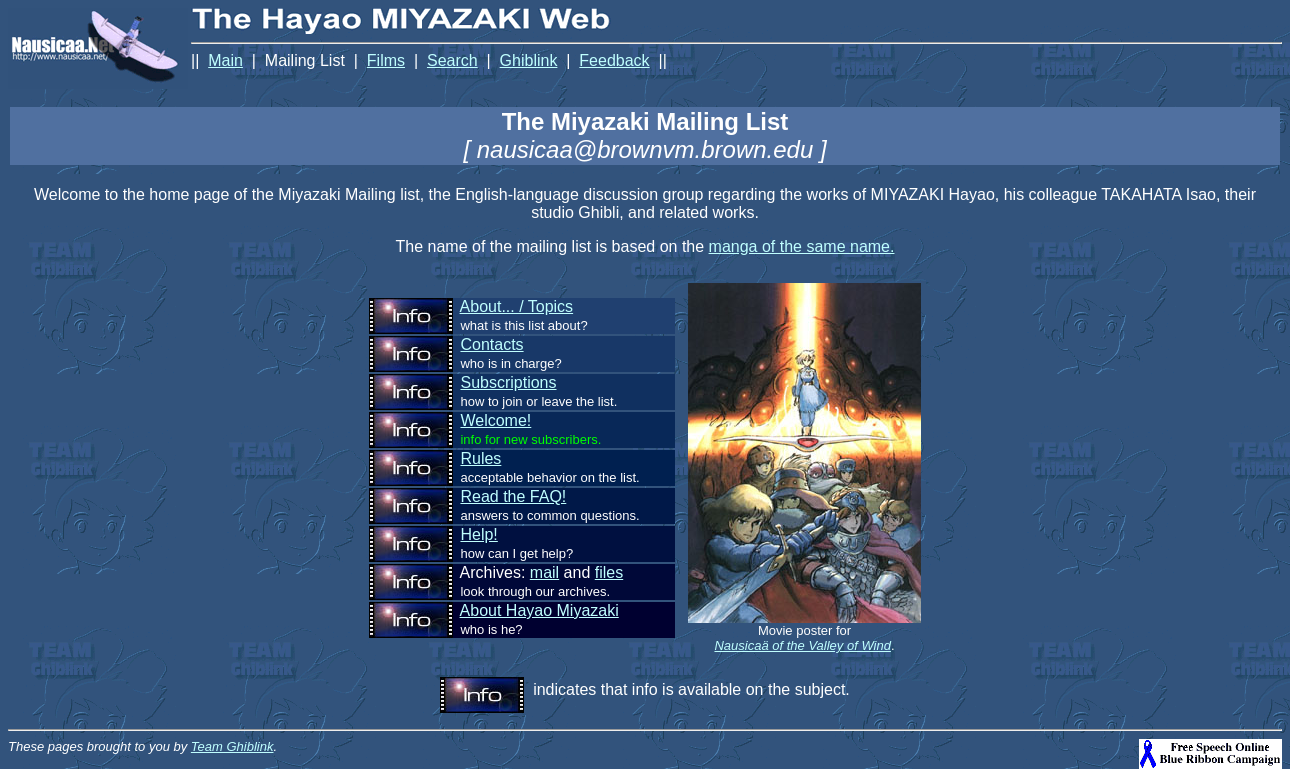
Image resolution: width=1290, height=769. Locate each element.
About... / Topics (517, 306)
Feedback (614, 60)
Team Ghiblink (232, 746)
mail (544, 572)
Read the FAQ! (513, 496)
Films (386, 60)
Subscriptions (508, 382)
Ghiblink (529, 60)
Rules (480, 458)
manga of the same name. (802, 246)
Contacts (491, 344)
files (609, 572)
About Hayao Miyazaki (539, 610)
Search (452, 60)
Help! (478, 534)
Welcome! (495, 420)
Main (225, 60)
